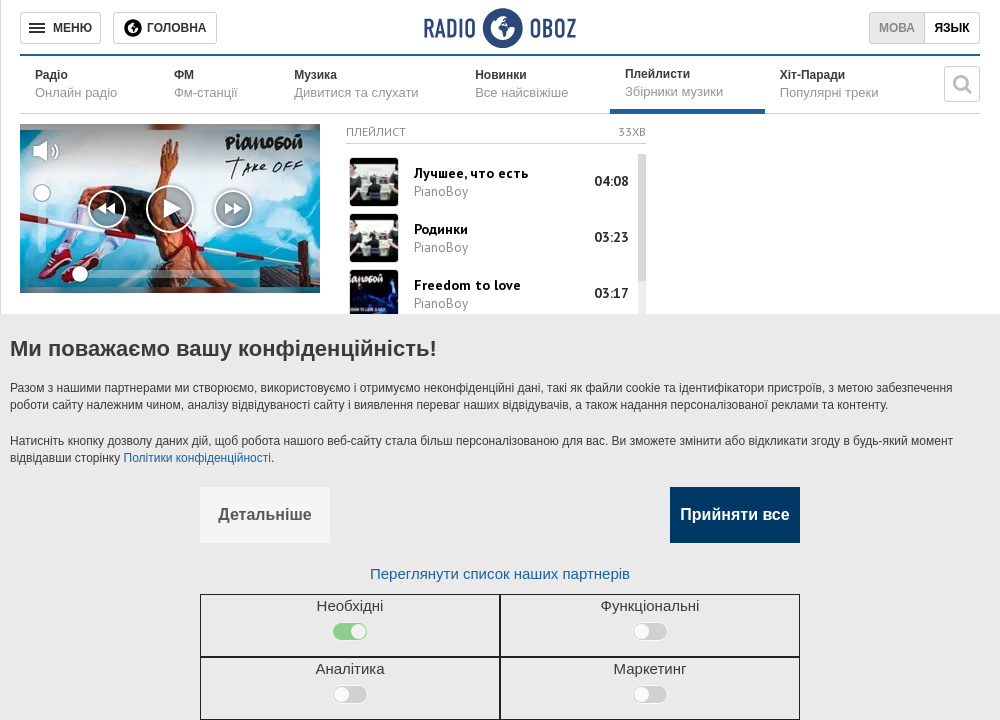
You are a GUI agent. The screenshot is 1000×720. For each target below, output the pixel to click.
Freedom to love (467, 285)
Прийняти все (734, 514)
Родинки (441, 229)
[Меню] (60, 28)
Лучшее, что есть (471, 173)
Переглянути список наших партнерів (500, 573)
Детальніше (264, 514)
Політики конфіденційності (197, 458)
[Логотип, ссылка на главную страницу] (499, 28)
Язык (951, 28)
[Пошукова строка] (962, 84)
